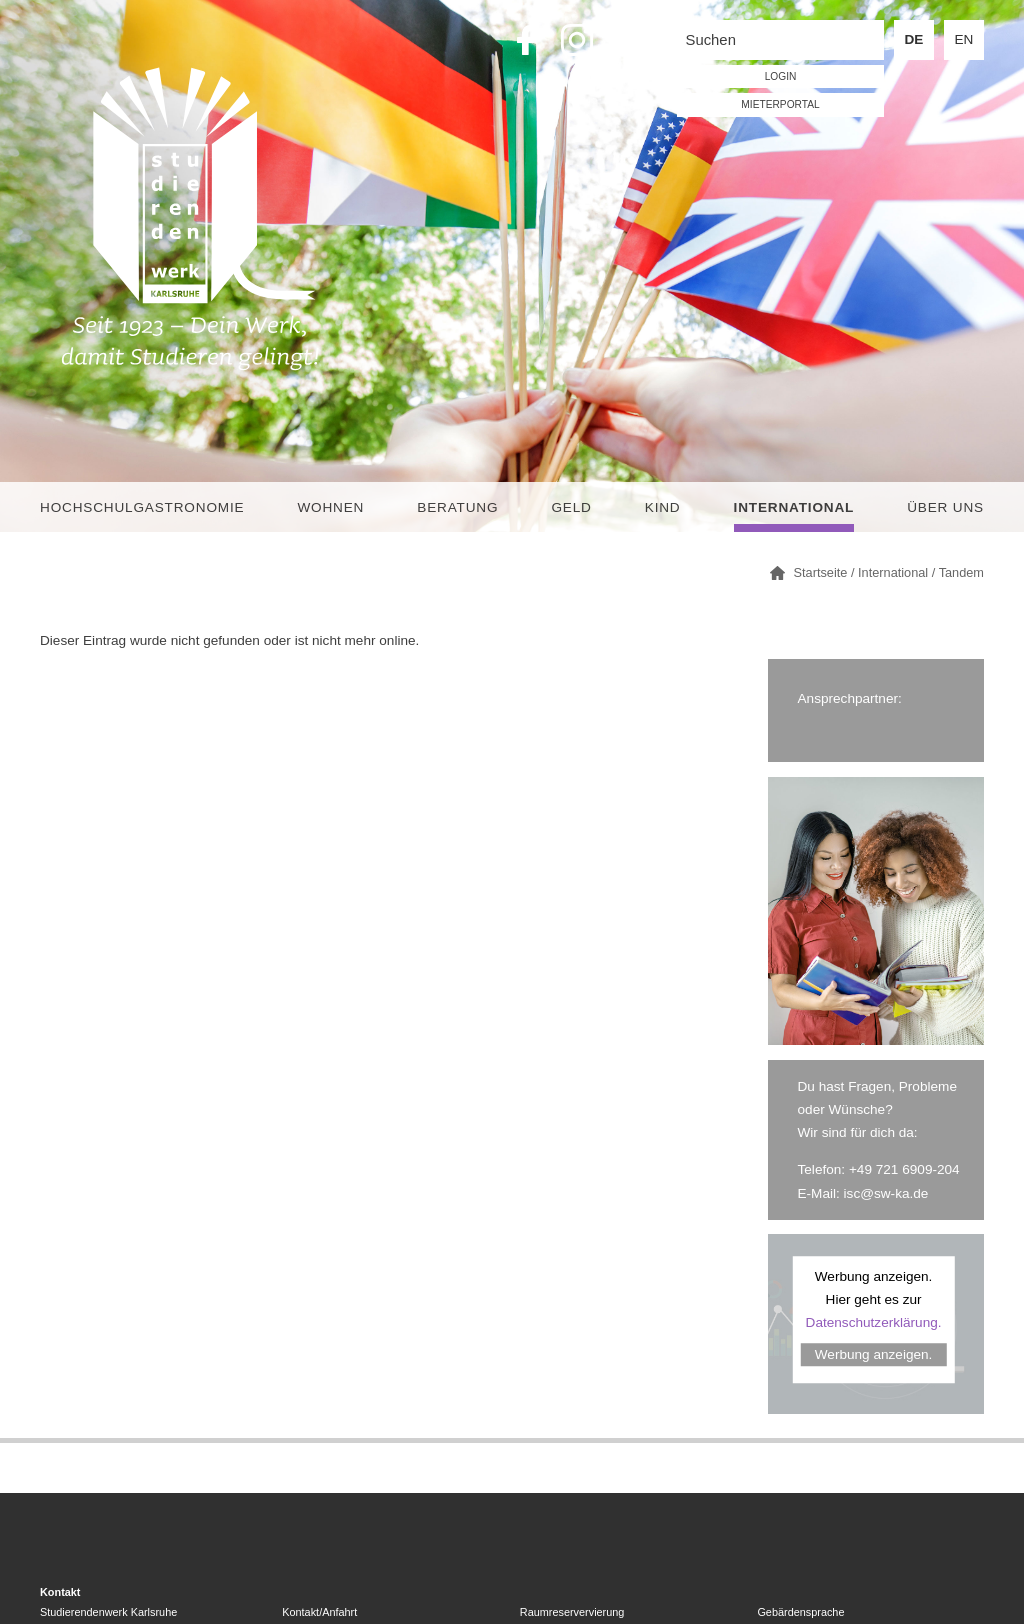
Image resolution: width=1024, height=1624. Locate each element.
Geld (571, 507)
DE (914, 39)
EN (964, 39)
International (794, 507)
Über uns (945, 507)
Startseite (821, 572)
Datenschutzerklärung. (874, 1322)
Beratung (457, 507)
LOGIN (781, 76)
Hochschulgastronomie (142, 507)
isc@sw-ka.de (886, 1193)
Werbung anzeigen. (874, 1354)
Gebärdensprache (800, 1612)
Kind (663, 507)
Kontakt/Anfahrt (319, 1612)
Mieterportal (780, 104)
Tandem (961, 572)
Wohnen (330, 507)
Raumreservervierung (572, 1612)
